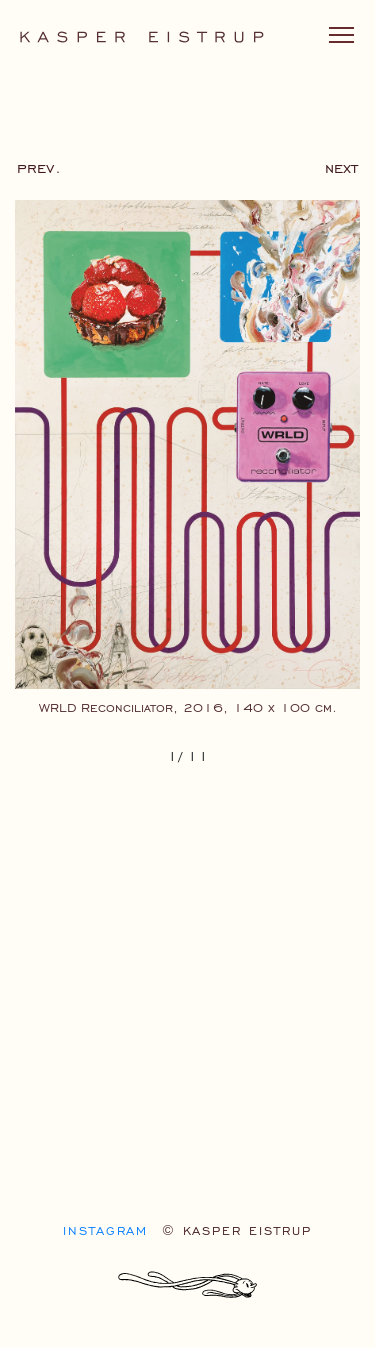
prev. (39, 167)
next (341, 167)
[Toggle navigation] (341, 35)
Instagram (105, 1230)
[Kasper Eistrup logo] (142, 35)
